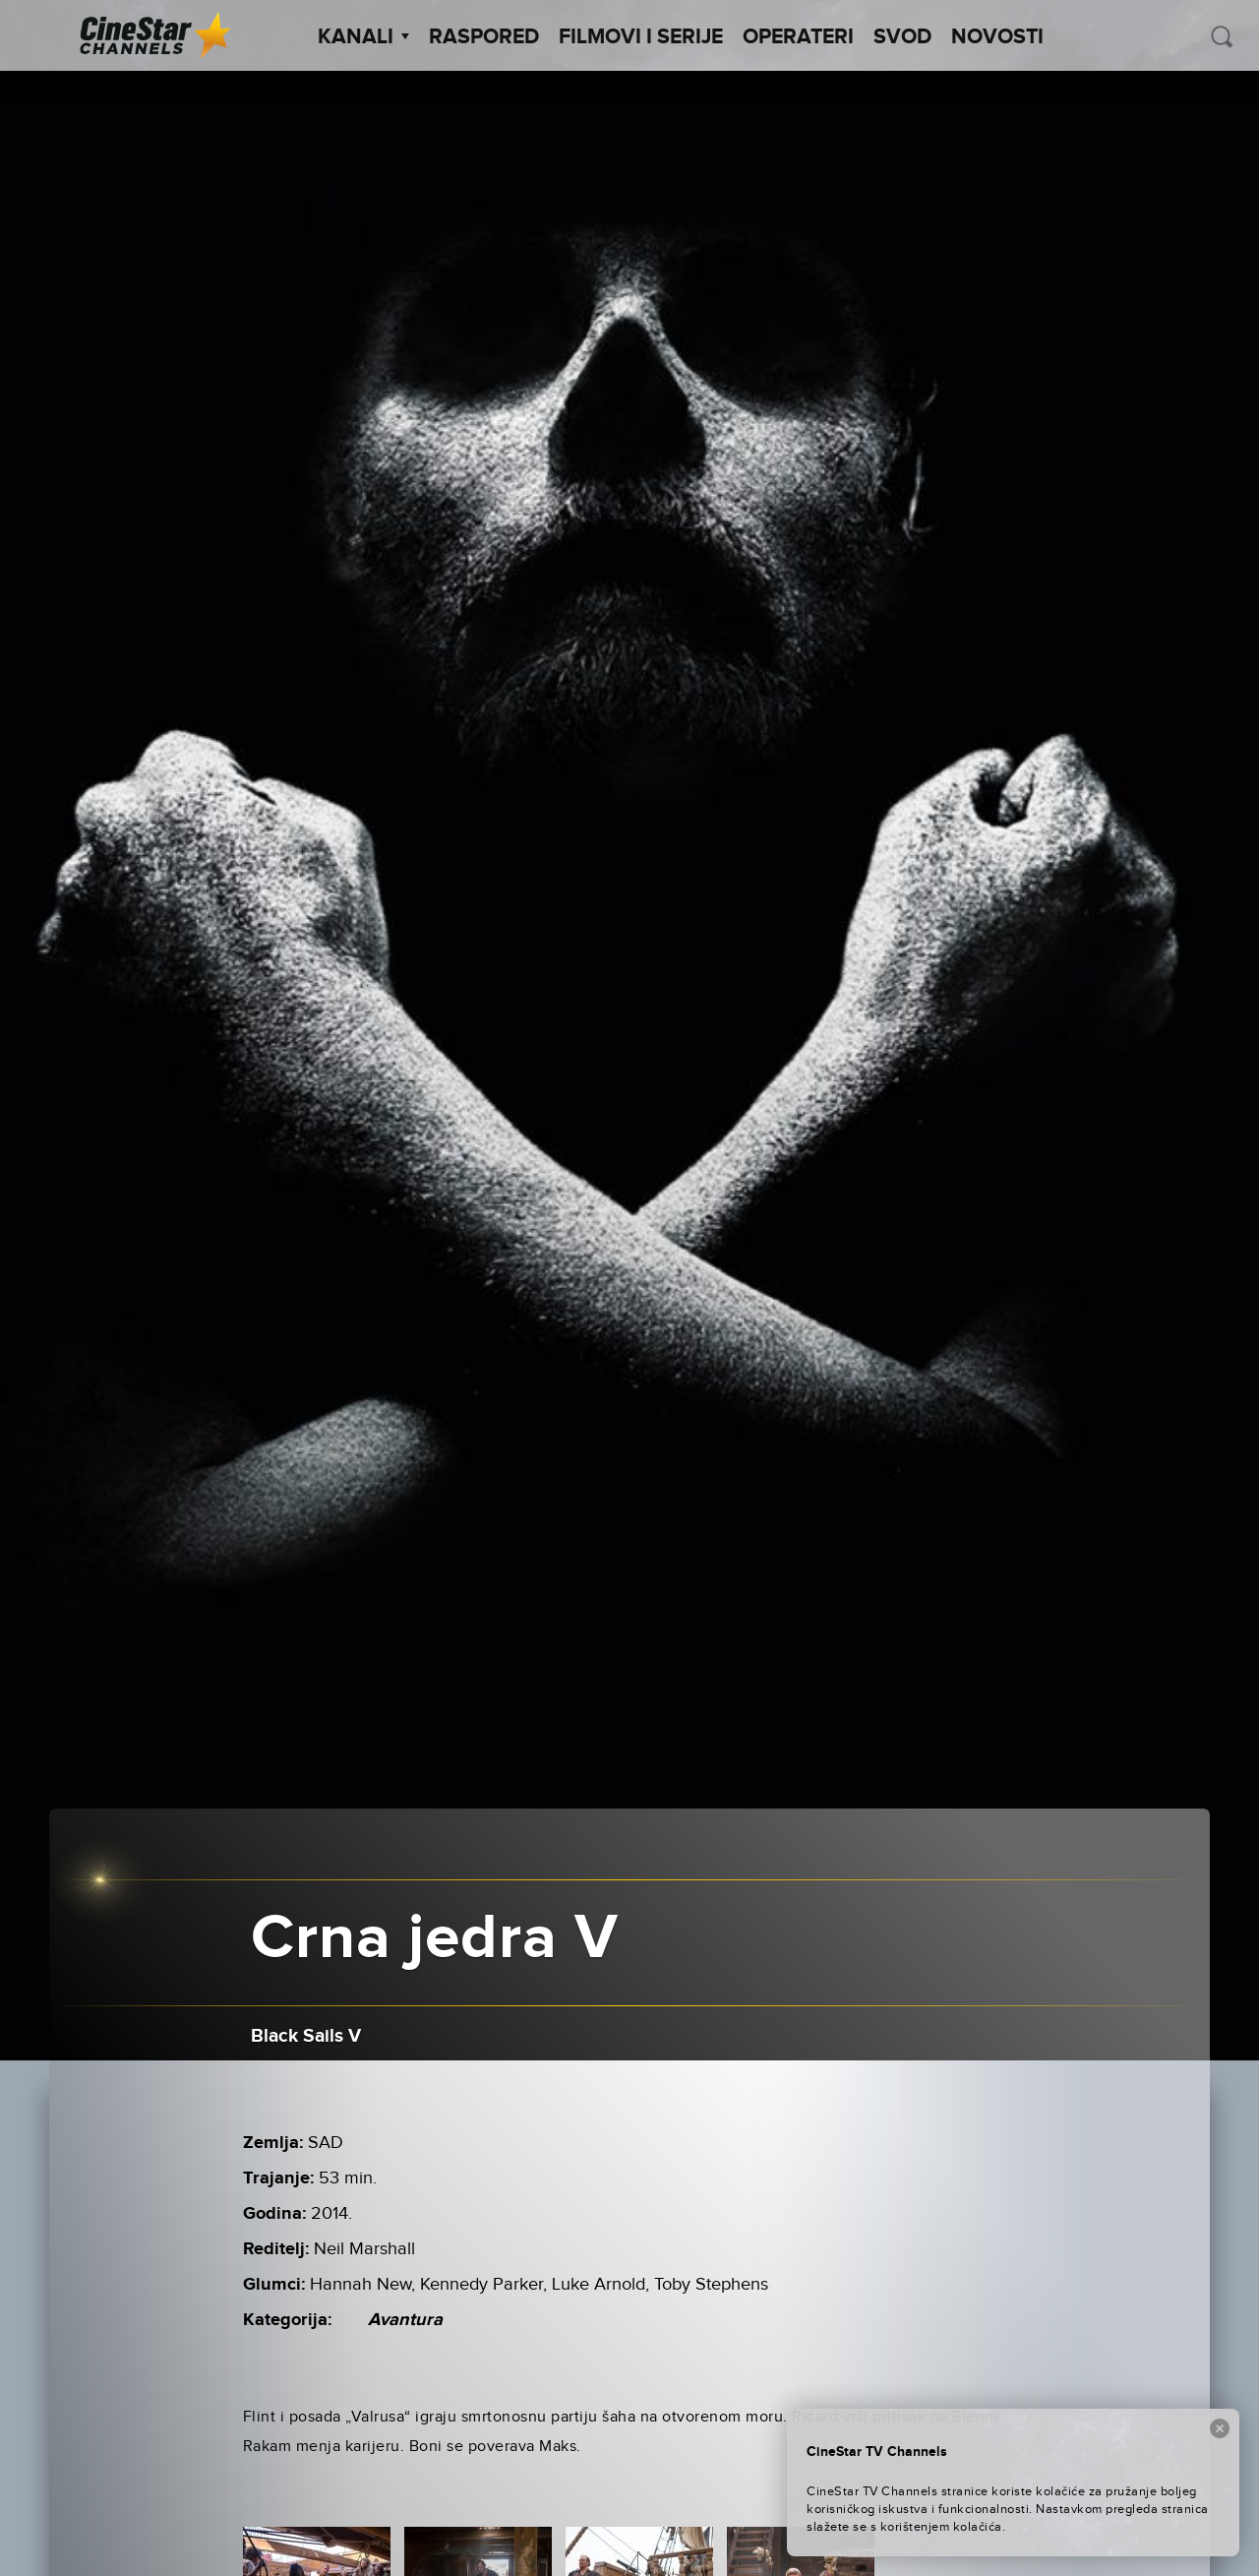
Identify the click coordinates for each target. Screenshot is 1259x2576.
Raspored (484, 37)
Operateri (798, 37)
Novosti (997, 37)
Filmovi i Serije (641, 37)
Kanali (363, 37)
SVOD (902, 37)
